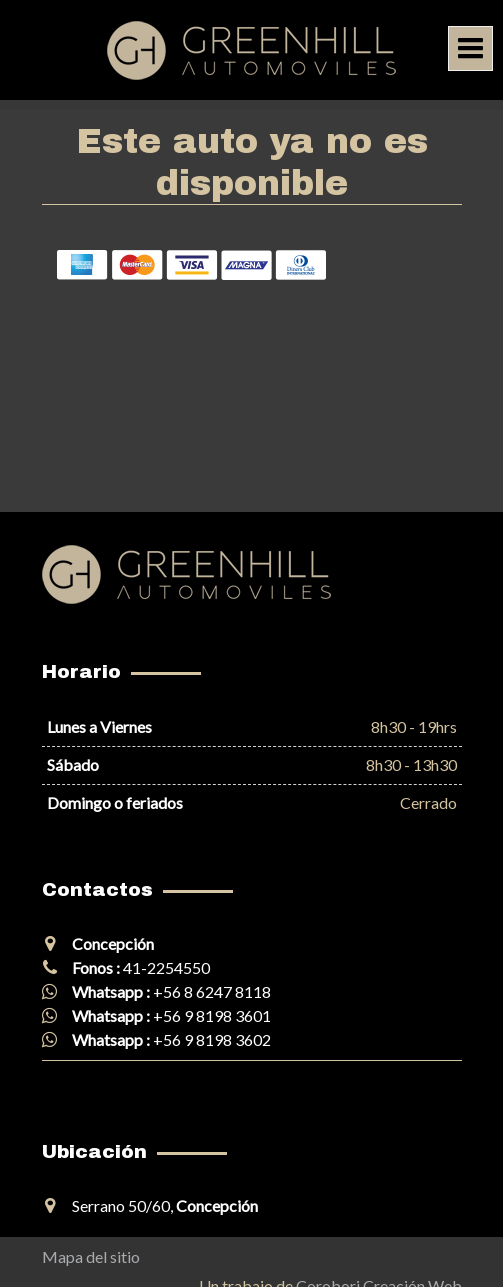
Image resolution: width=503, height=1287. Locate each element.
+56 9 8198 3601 (212, 1015)
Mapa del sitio (91, 1256)
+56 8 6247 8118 (212, 991)
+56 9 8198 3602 (212, 1039)
